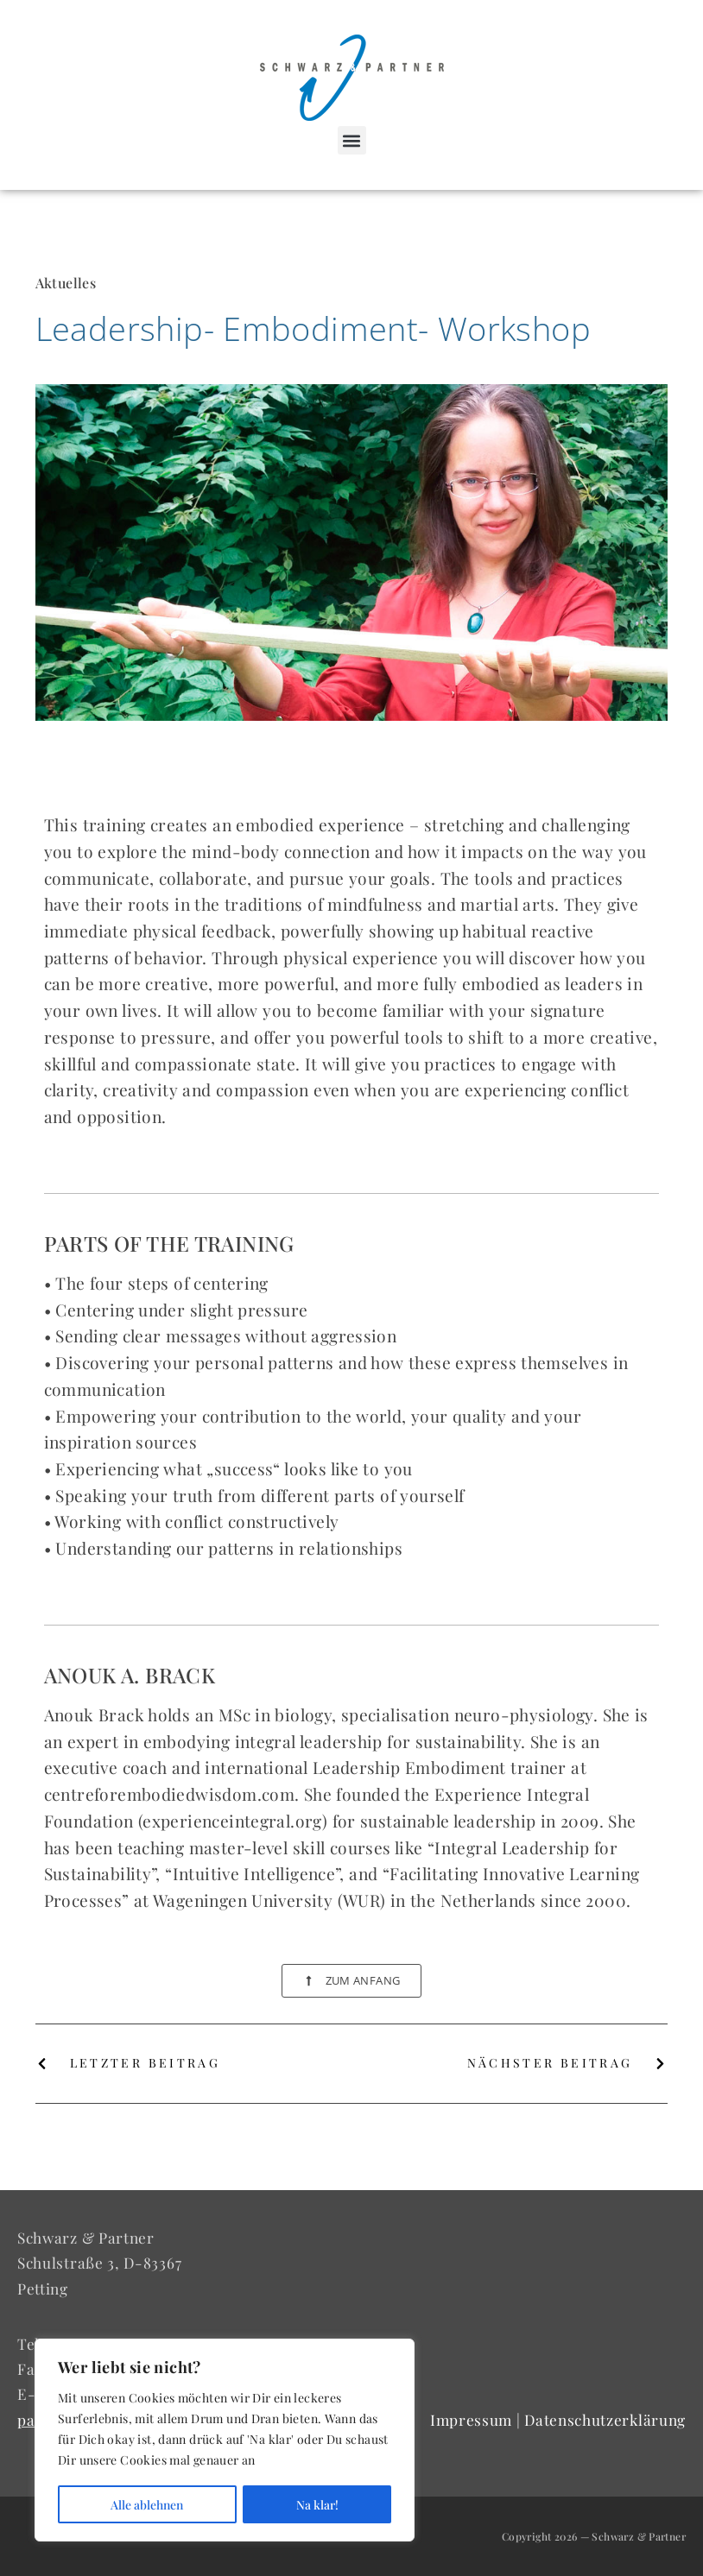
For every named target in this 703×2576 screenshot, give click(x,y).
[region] (225, 2440)
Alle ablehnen (147, 2504)
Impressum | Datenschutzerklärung (558, 2419)
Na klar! (317, 2504)
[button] (352, 140)
